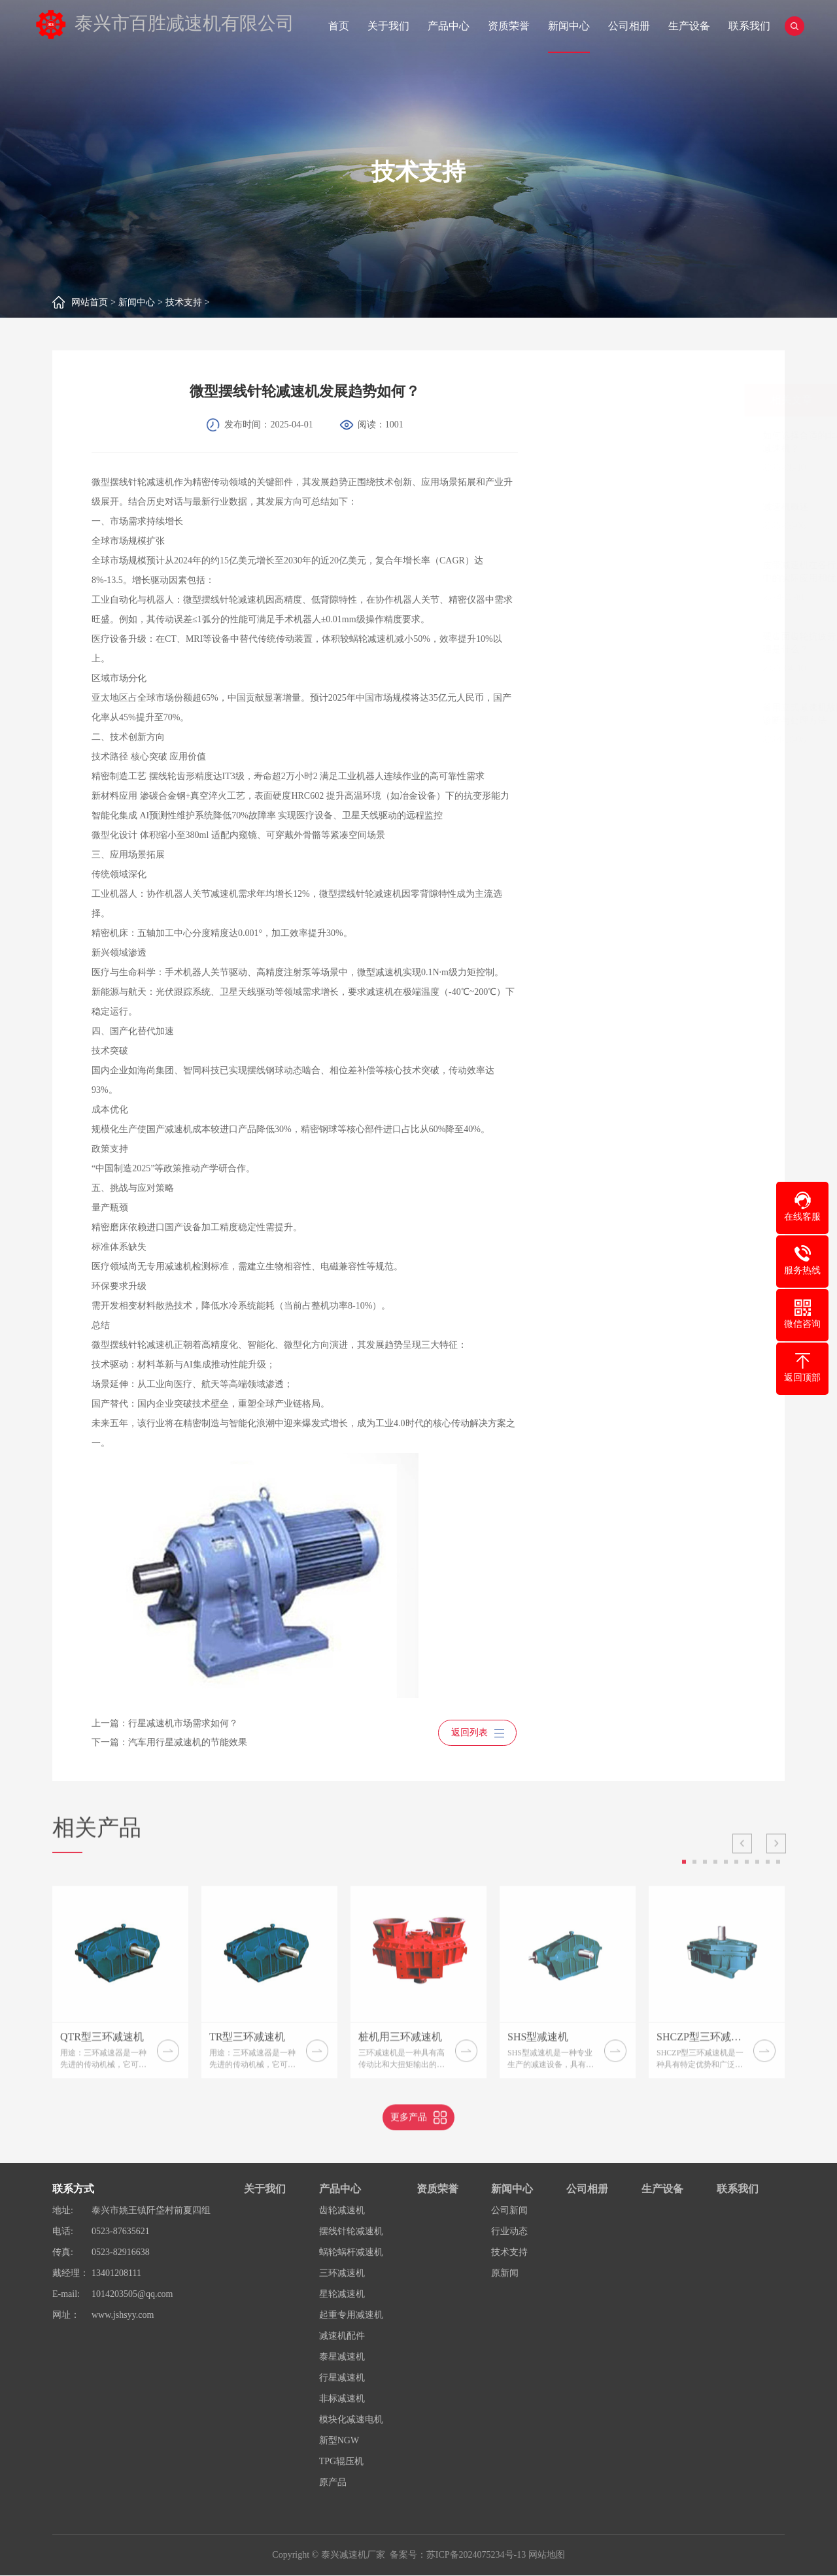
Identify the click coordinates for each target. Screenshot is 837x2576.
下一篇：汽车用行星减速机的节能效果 (145, 1743)
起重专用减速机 (351, 2315)
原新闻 (505, 2274)
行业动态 (509, 2232)
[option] (120, 2019)
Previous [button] (742, 1880)
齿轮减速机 (342, 2211)
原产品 (333, 2483)
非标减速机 (342, 2399)
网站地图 (546, 2555)
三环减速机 (342, 2274)
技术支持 (183, 302)
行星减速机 (342, 2378)
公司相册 (629, 25)
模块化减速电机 (351, 2420)
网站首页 (89, 302)
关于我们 (388, 25)
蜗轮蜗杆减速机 (351, 2253)
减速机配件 (342, 2336)
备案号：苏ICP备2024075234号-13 (458, 2555)
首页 (338, 25)
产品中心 (449, 25)
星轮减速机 (342, 2295)
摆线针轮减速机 (351, 2232)
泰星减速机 (342, 2357)
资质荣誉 (509, 25)
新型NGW (339, 2441)
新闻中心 (569, 25)
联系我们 (749, 25)
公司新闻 (509, 2211)
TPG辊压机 (341, 2462)
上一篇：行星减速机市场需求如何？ (140, 1723)
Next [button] (776, 1880)
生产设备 (689, 25)
